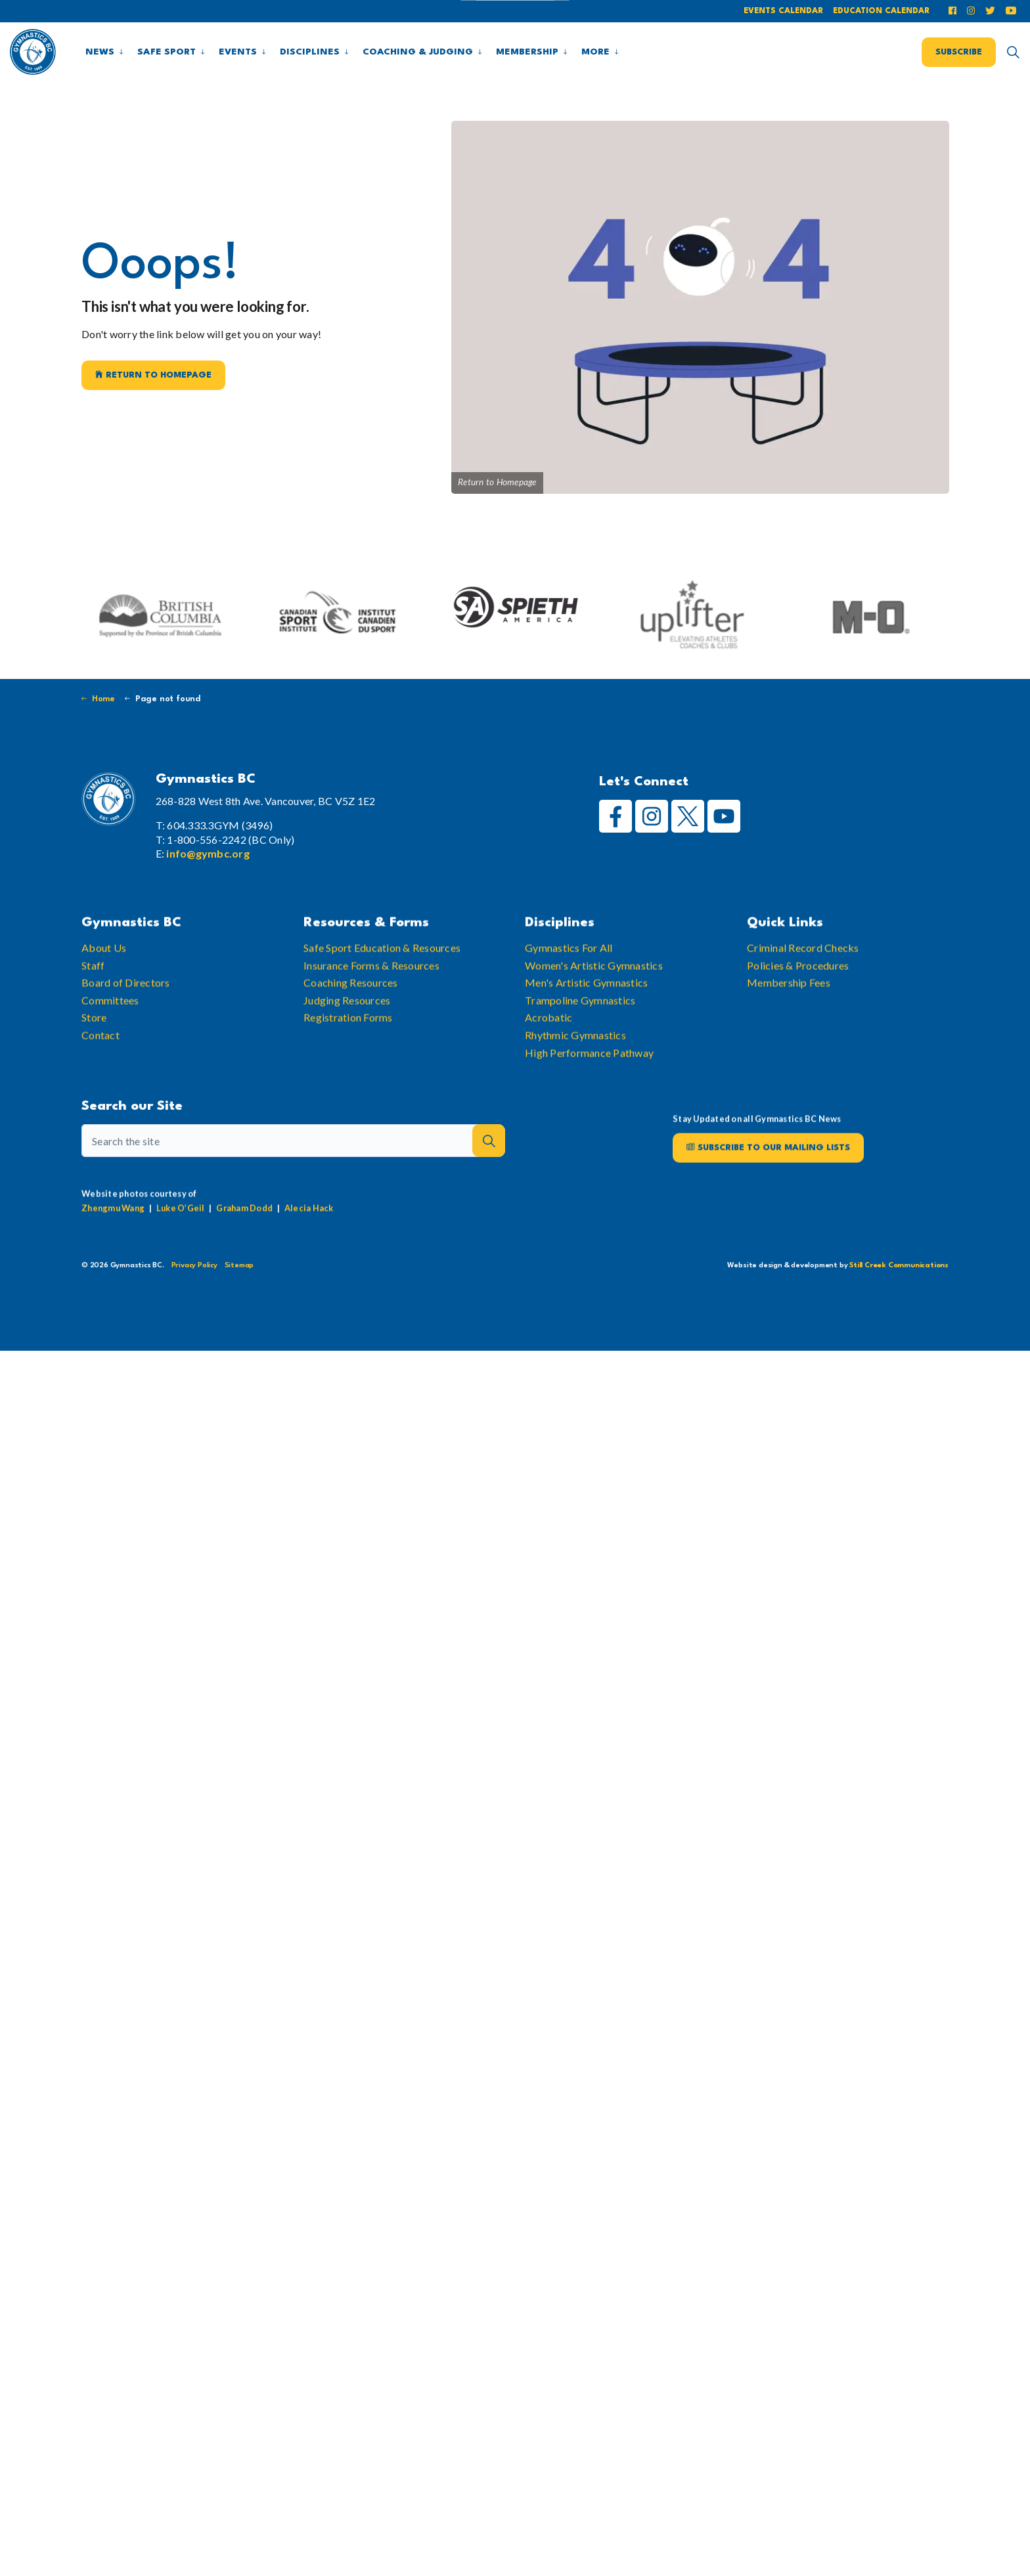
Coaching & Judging (418, 51)
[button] (488, 1178)
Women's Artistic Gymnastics (594, 1005)
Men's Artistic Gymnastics (586, 1022)
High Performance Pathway (589, 1092)
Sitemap (239, 1265)
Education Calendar (881, 11)
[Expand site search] (1013, 51)
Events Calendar (783, 11)
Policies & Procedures (798, 1005)
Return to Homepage (153, 375)
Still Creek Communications (899, 1265)
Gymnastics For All (569, 988)
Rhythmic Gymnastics (575, 1075)
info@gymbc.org (208, 853)
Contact (100, 1075)
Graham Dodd (244, 1248)
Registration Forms (348, 1057)
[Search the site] (293, 1178)
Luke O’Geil (180, 1248)
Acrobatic (548, 1057)
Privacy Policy (194, 1265)
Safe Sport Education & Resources (381, 988)
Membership (527, 51)
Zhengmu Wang (113, 1248)
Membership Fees (788, 1022)
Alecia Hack (309, 1248)
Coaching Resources (350, 1022)
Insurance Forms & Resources (371, 1005)
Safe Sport (166, 51)
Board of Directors (125, 1022)
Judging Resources (346, 1040)
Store (93, 1057)
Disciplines (310, 51)
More (595, 51)
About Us (103, 988)
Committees (110, 1040)
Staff (92, 1005)
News (99, 51)
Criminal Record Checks (803, 988)
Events (238, 51)
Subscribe (959, 51)
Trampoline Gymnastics (580, 1040)
